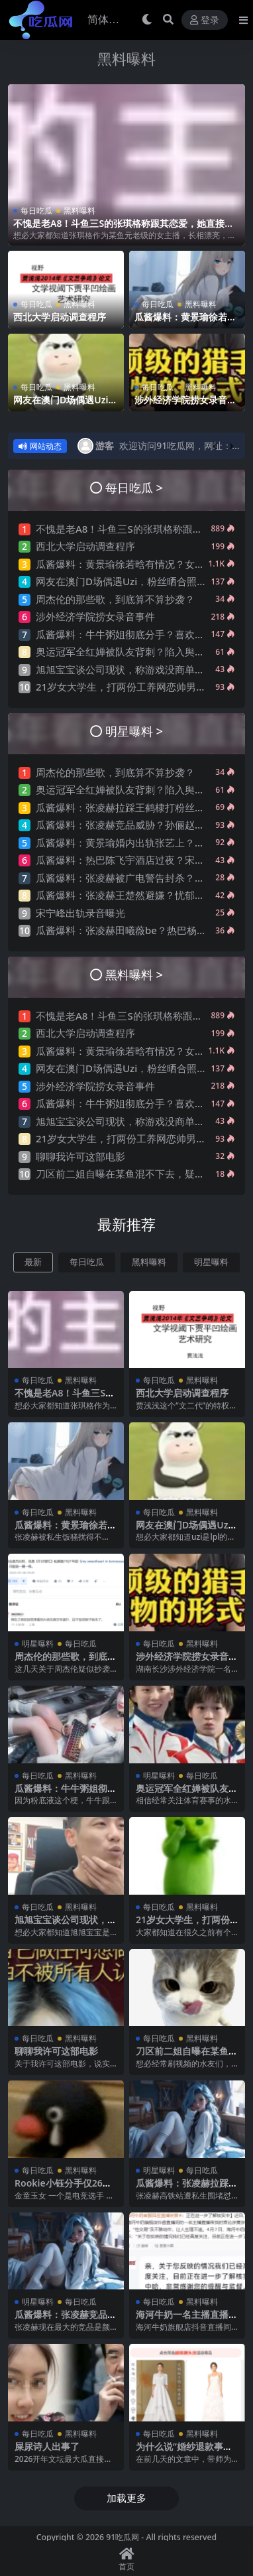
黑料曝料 (126, 58)
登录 (204, 20)
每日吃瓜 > (134, 487)
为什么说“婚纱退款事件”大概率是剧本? (186, 2452)
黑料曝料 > (134, 974)
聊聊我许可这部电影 (80, 1156)
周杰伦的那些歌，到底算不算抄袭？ (115, 599)
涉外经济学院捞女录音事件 (185, 405)
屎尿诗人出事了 (47, 2446)
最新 (33, 1262)
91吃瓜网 (122, 2537)
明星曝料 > (134, 730)
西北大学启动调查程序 (59, 316)
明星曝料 (211, 1262)
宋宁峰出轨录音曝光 (80, 912)
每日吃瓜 (36, 210)
